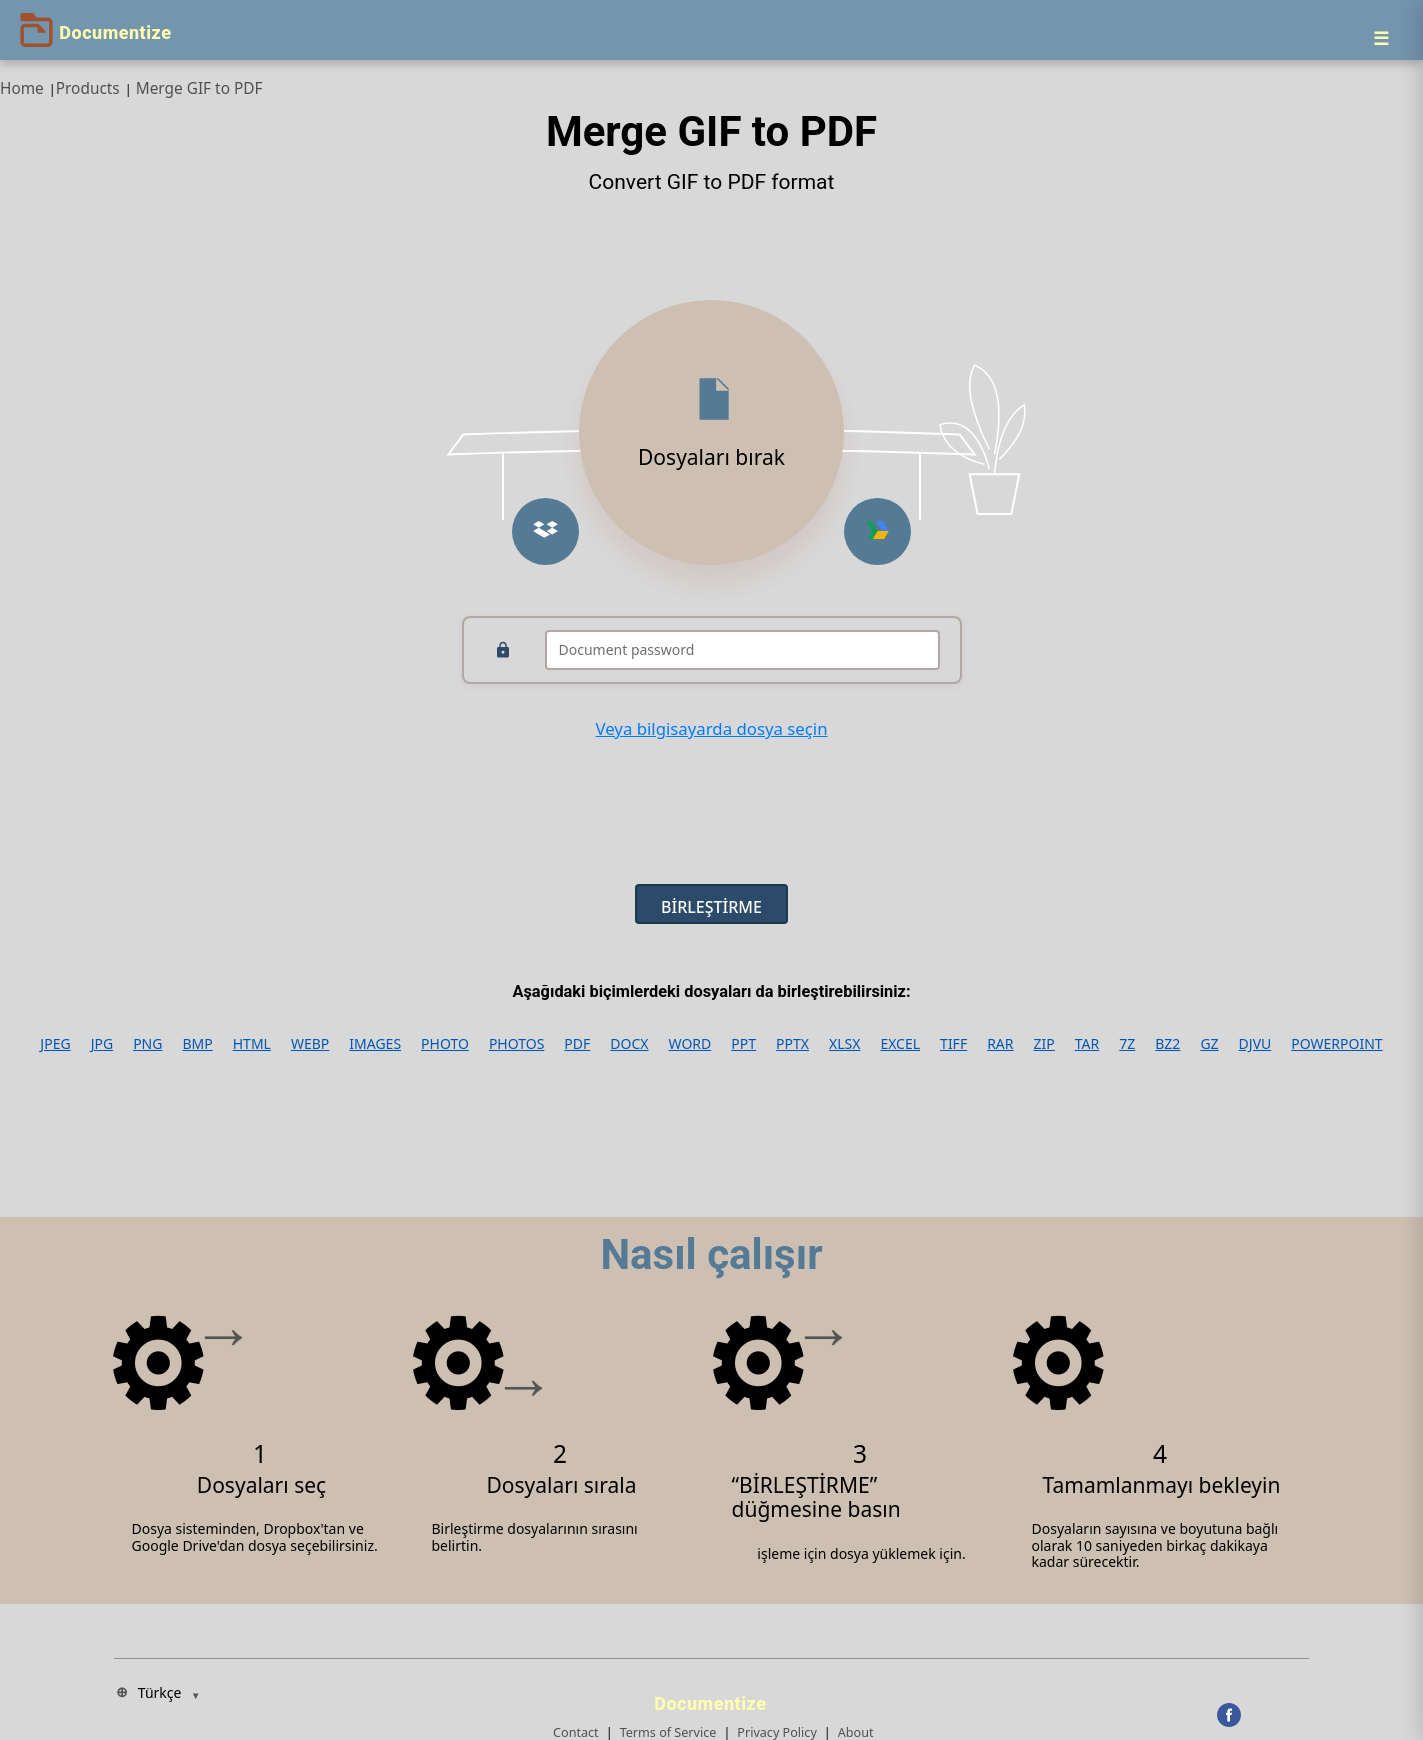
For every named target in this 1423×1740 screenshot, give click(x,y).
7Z (1127, 1044)
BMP (197, 1044)
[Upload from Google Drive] (877, 531)
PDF (577, 1044)
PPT (743, 1044)
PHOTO (445, 1044)
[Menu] (1381, 38)
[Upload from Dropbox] (545, 531)
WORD (690, 1044)
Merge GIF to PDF (199, 88)
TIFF (953, 1044)
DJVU (1255, 1044)
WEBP (310, 1044)
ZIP (1044, 1044)
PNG (147, 1044)
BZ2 (1167, 1044)
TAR (1087, 1044)
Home (22, 88)
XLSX (844, 1044)
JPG (102, 1044)
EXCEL (900, 1044)
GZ (1209, 1044)
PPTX (792, 1044)
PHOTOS (516, 1044)
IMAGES (375, 1044)
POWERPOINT (1336, 1044)
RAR (1000, 1044)
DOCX (629, 1044)
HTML (252, 1044)
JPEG (55, 1044)
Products (88, 88)
